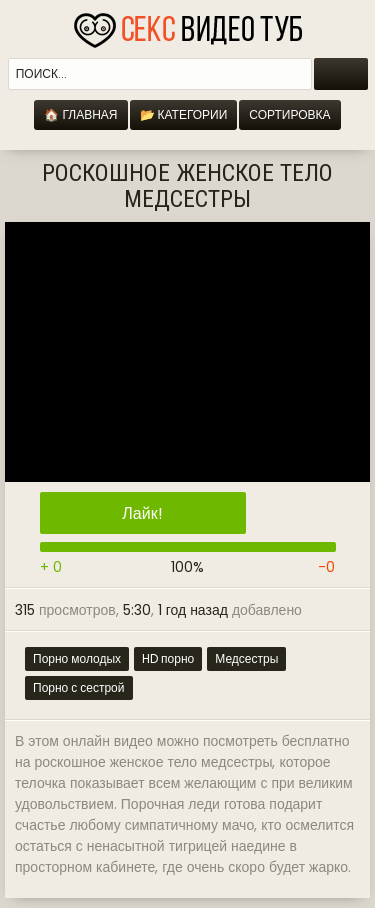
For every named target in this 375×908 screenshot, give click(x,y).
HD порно (168, 658)
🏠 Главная (80, 114)
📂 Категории (184, 114)
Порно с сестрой (79, 687)
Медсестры (246, 658)
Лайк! (142, 513)
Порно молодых (77, 658)
